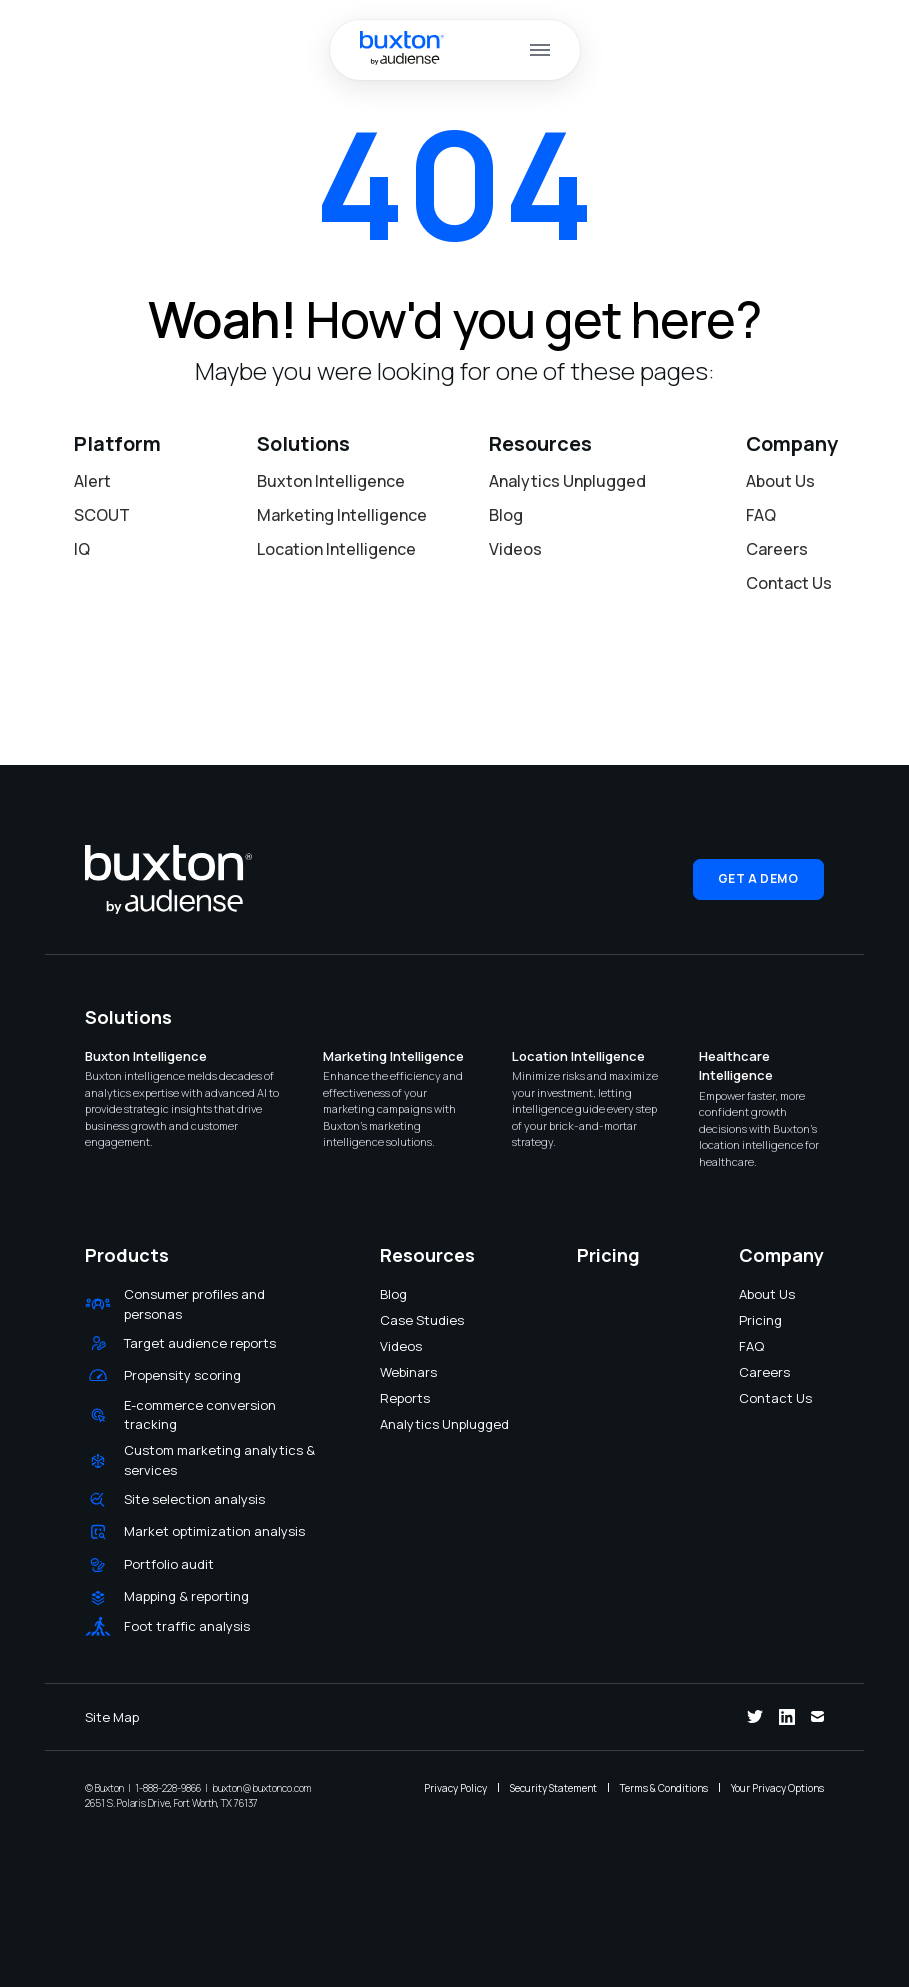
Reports (393, 1398)
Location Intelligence (336, 549)
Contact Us (789, 583)
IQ (82, 549)
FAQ (761, 515)
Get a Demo (758, 878)
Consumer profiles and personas (194, 1304)
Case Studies (393, 1320)
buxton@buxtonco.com (261, 1788)
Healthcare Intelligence (736, 1066)
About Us (780, 481)
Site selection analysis (194, 1499)
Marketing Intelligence (342, 515)
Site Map (112, 1717)
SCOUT (102, 515)
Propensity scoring (182, 1375)
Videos (515, 549)
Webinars (393, 1372)
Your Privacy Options (777, 1788)
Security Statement (553, 1788)
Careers (777, 549)
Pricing (752, 1320)
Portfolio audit (169, 1564)
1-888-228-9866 (168, 1788)
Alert (92, 481)
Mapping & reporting (186, 1596)
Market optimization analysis (214, 1531)
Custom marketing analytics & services (219, 1460)
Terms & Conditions (664, 1788)
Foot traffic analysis (187, 1626)
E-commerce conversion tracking (200, 1415)
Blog (506, 515)
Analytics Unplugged (567, 481)
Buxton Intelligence (331, 481)
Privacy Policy (455, 1788)
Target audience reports (200, 1343)
